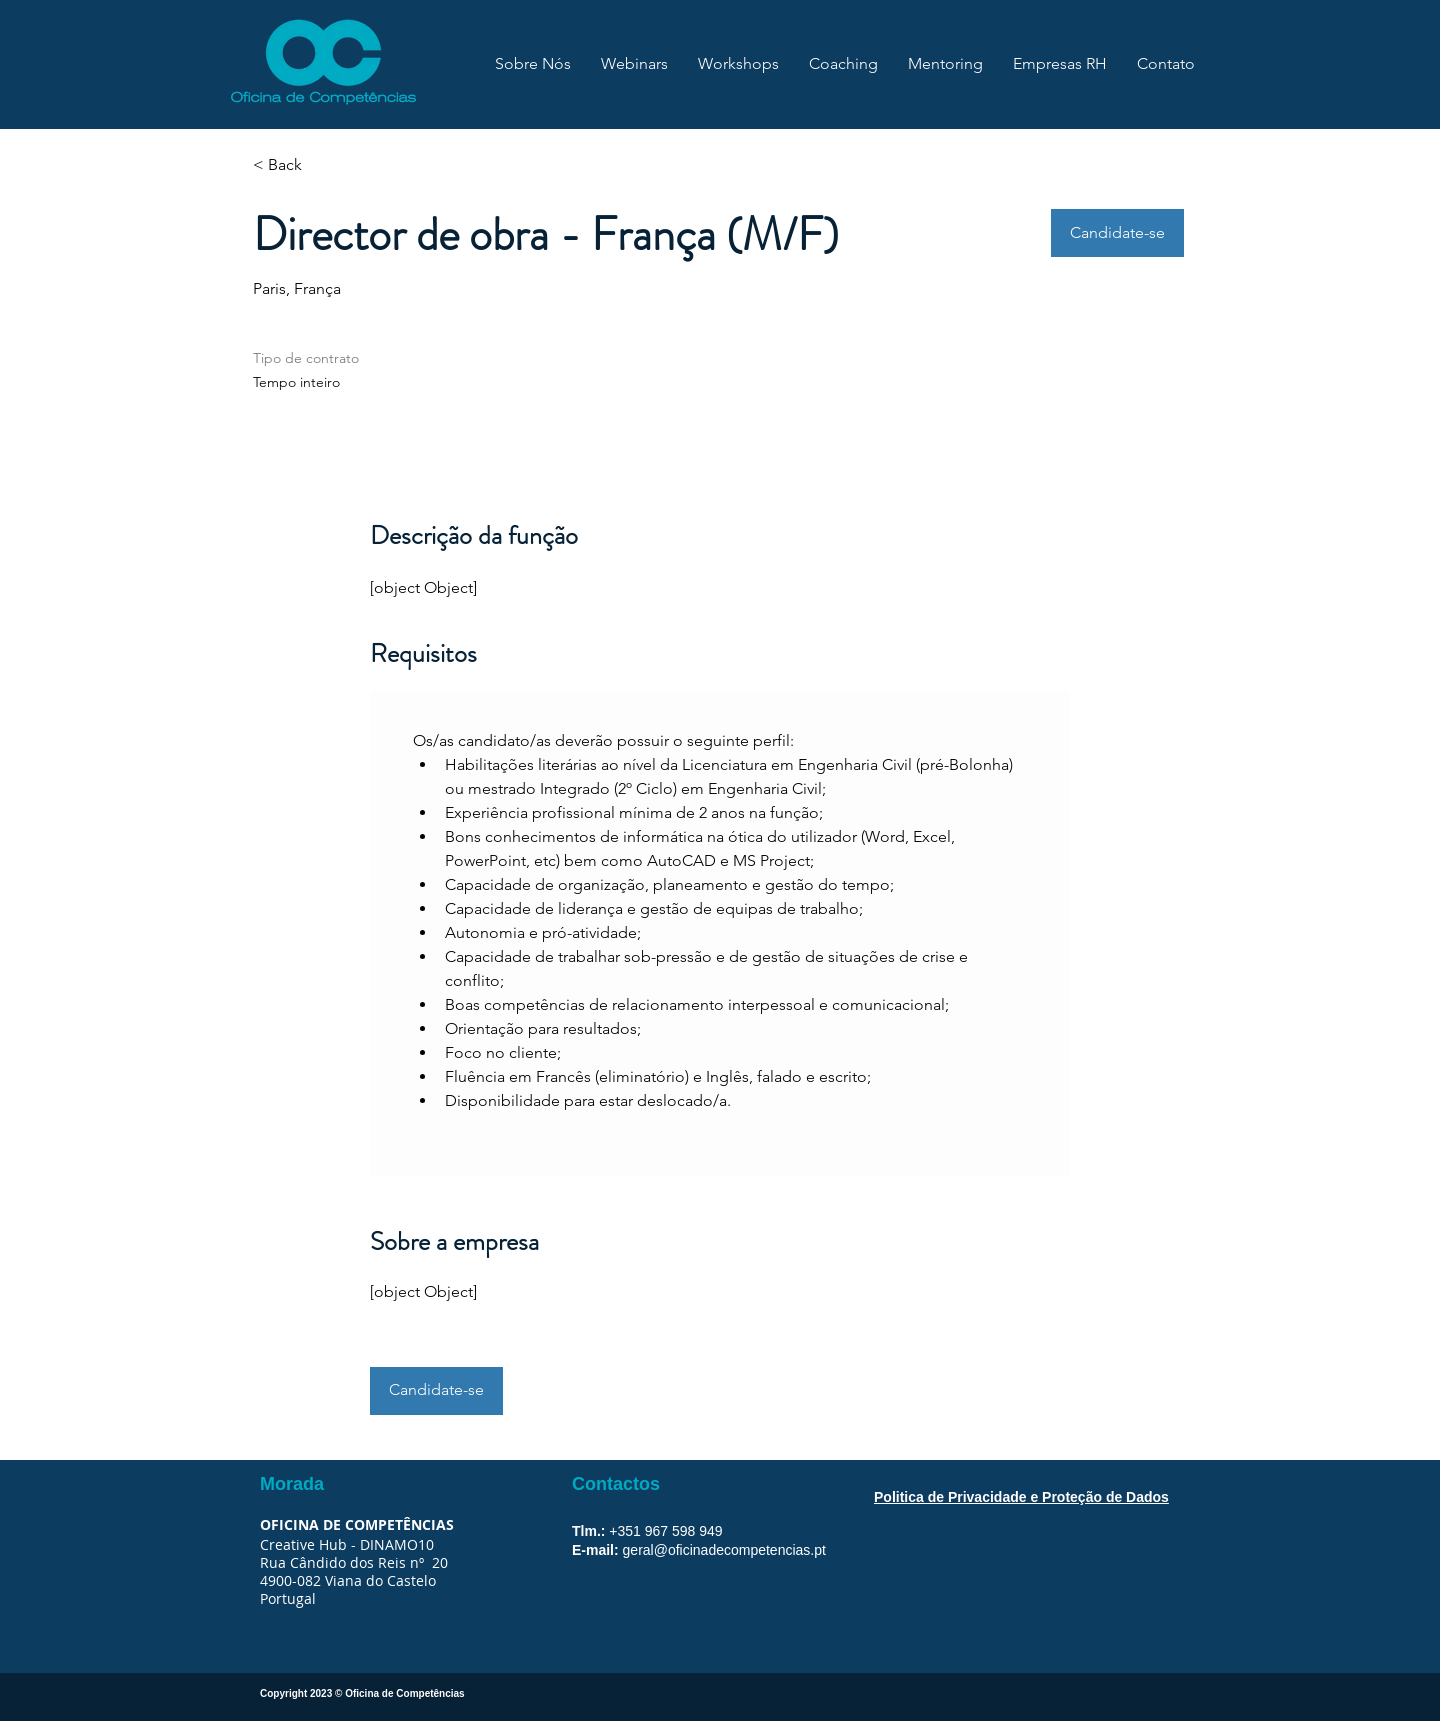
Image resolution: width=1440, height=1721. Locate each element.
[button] (1117, 233)
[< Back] (324, 165)
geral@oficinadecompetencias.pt (724, 1550)
